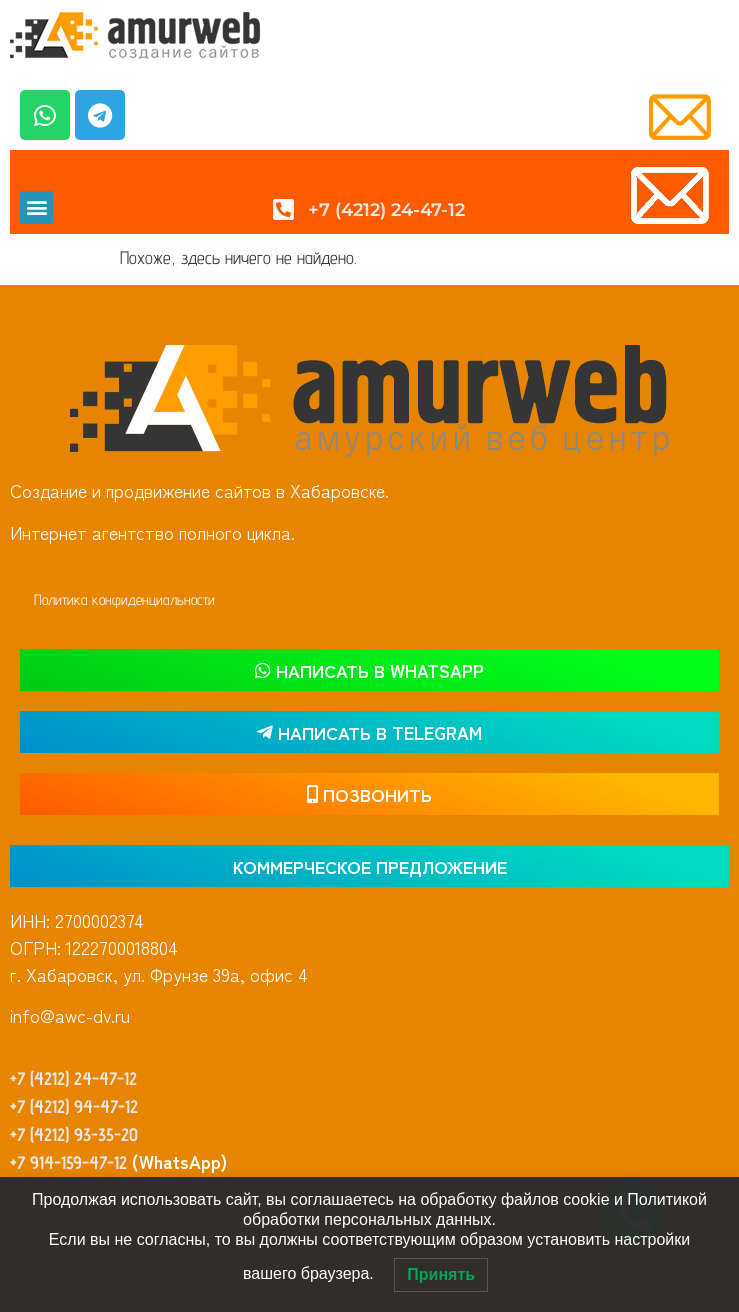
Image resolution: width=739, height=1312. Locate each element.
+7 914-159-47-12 (68, 1162)
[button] (36, 207)
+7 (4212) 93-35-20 (74, 1134)
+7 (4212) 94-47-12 (74, 1106)
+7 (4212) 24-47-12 (73, 1078)
